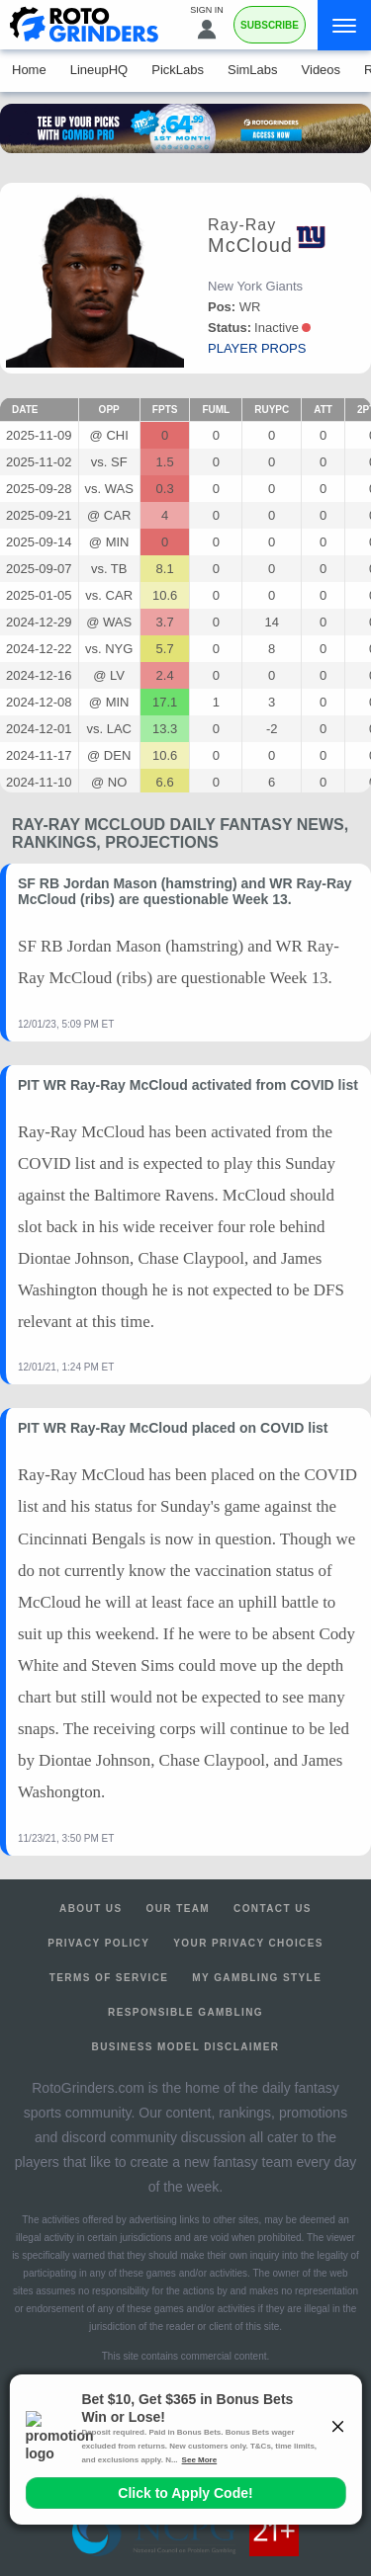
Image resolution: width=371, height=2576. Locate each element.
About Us (90, 1908)
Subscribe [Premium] (269, 25)
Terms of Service (109, 1977)
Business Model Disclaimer (186, 2046)
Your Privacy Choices (248, 1943)
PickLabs (177, 69)
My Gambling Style (257, 1977)
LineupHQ (99, 69)
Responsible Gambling (185, 2012)
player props (257, 348)
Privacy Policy (98, 1943)
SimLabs (253, 69)
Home (29, 69)
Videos (321, 69)
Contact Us (272, 1908)
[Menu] (344, 25)
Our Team (178, 1908)
